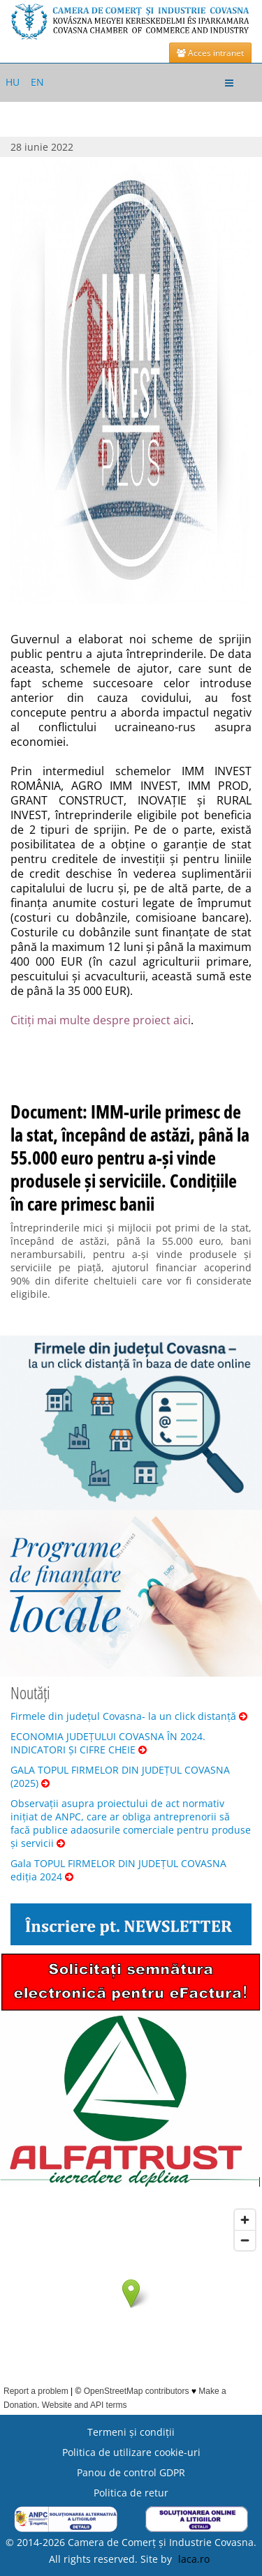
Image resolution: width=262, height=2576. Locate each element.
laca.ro (194, 2559)
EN (37, 82)
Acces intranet (210, 53)
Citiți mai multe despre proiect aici (100, 1020)
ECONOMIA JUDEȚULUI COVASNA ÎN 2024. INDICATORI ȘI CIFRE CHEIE (107, 1743)
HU (13, 82)
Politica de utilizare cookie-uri (131, 2452)
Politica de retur (131, 2492)
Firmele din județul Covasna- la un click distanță (128, 1716)
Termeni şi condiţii (131, 2432)
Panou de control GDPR (131, 2472)
